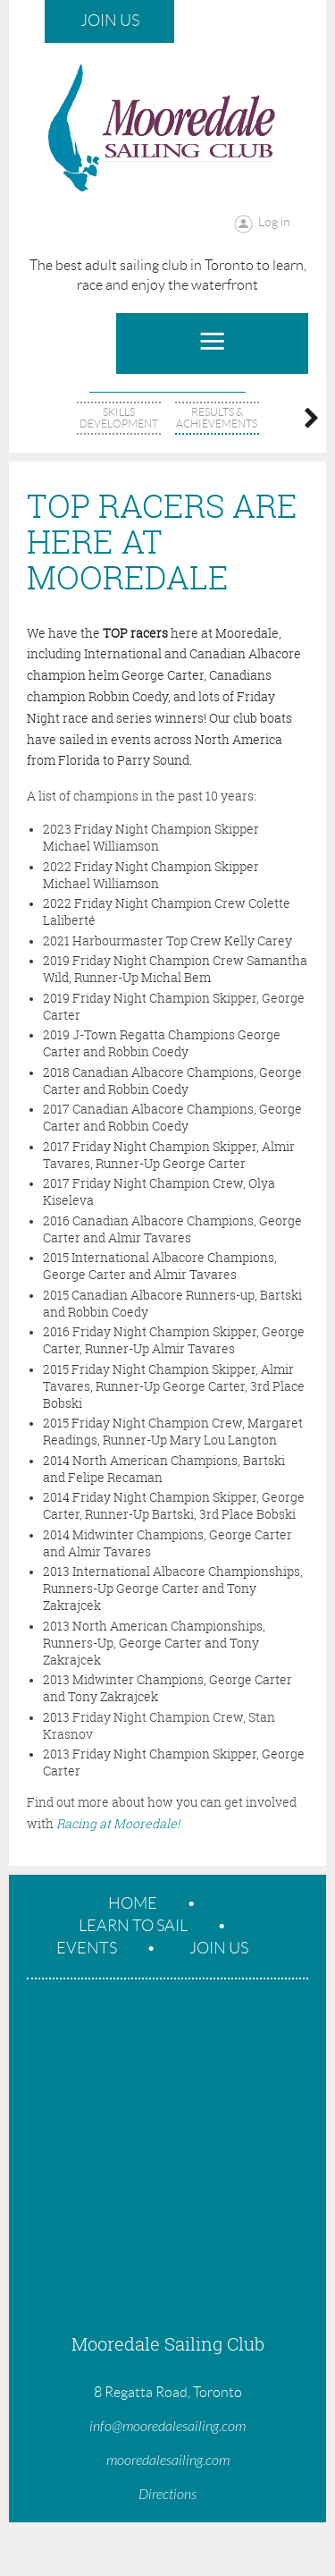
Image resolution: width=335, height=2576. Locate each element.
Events (86, 1948)
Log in (274, 222)
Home (132, 1903)
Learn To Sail (133, 1926)
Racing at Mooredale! (118, 1823)
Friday (91, 1716)
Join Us (109, 21)
